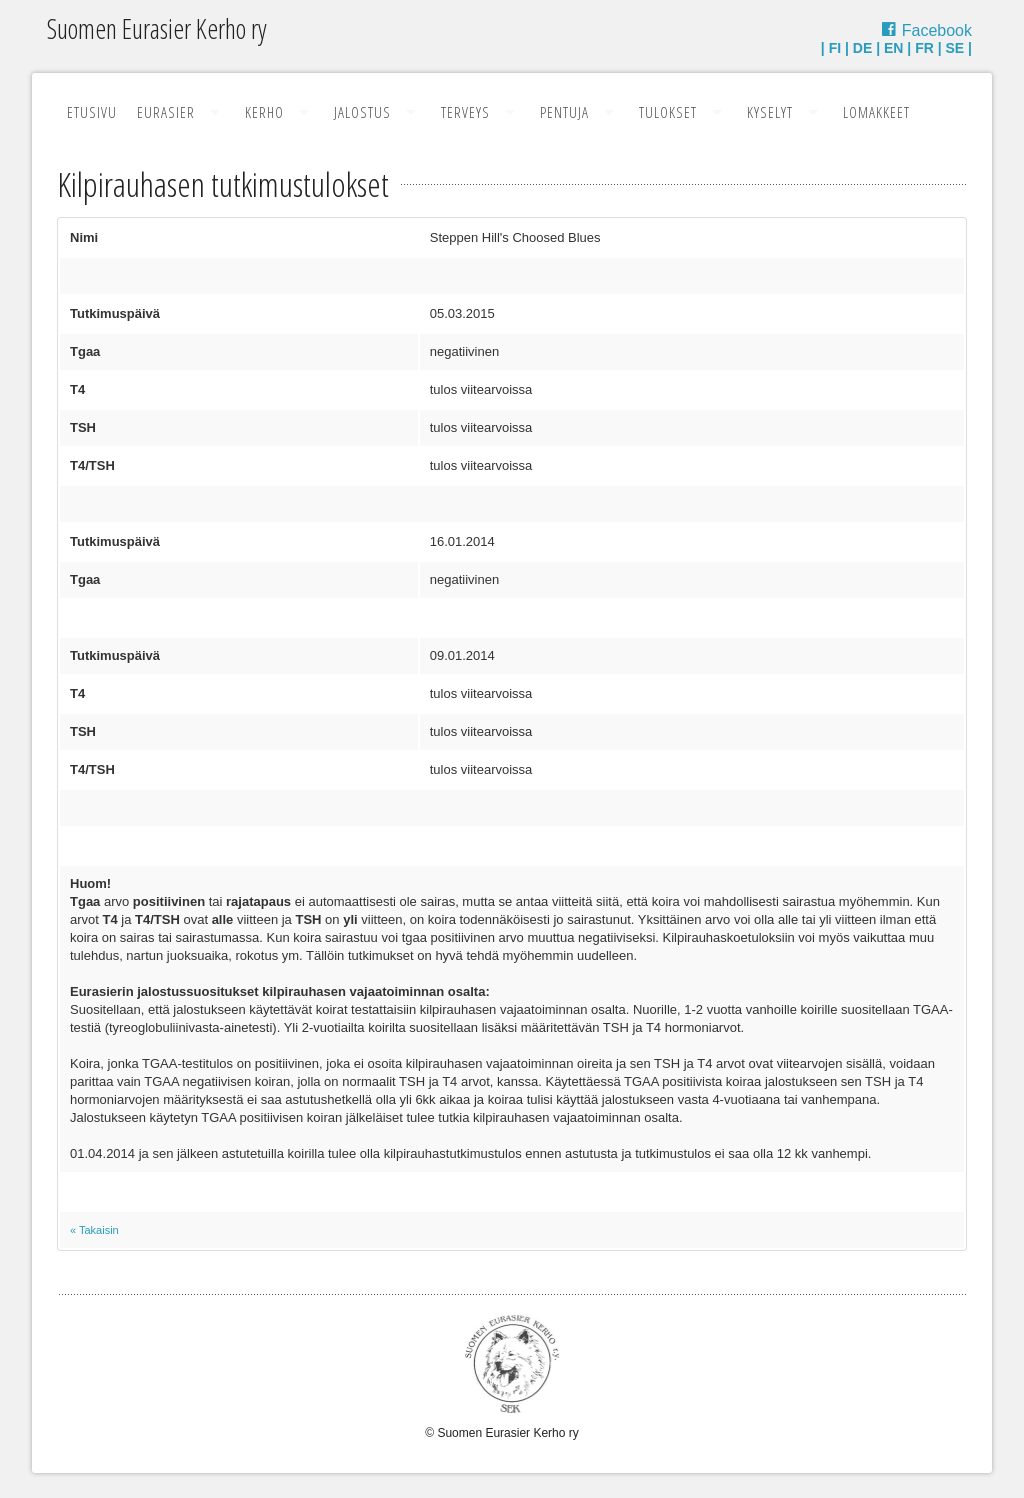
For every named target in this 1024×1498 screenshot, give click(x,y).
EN (893, 48)
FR (924, 48)
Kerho (264, 112)
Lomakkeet (876, 112)
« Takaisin (94, 1230)
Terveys (465, 112)
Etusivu (92, 112)
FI (835, 48)
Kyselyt (770, 112)
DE (862, 48)
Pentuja (564, 112)
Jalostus (362, 112)
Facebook (937, 30)
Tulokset (668, 112)
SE (955, 48)
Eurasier (166, 112)
